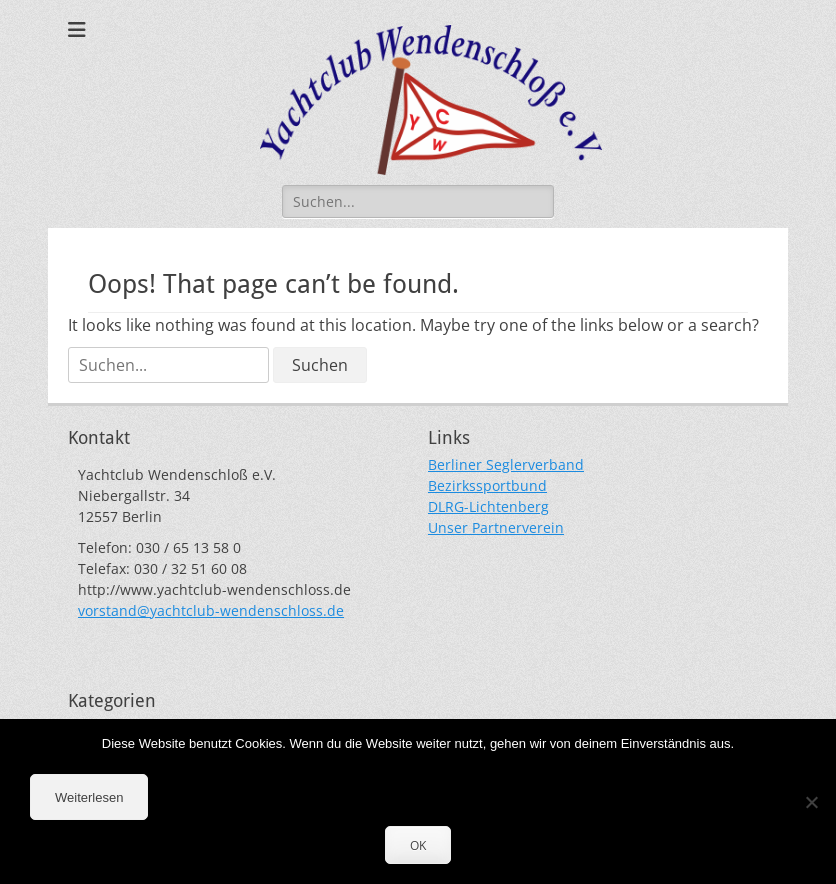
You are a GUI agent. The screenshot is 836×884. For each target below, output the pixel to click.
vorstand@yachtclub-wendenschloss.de (211, 610)
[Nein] (811, 802)
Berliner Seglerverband (506, 464)
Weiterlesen (89, 797)
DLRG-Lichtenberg (488, 506)
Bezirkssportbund (487, 485)
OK (418, 845)
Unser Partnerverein (496, 527)
